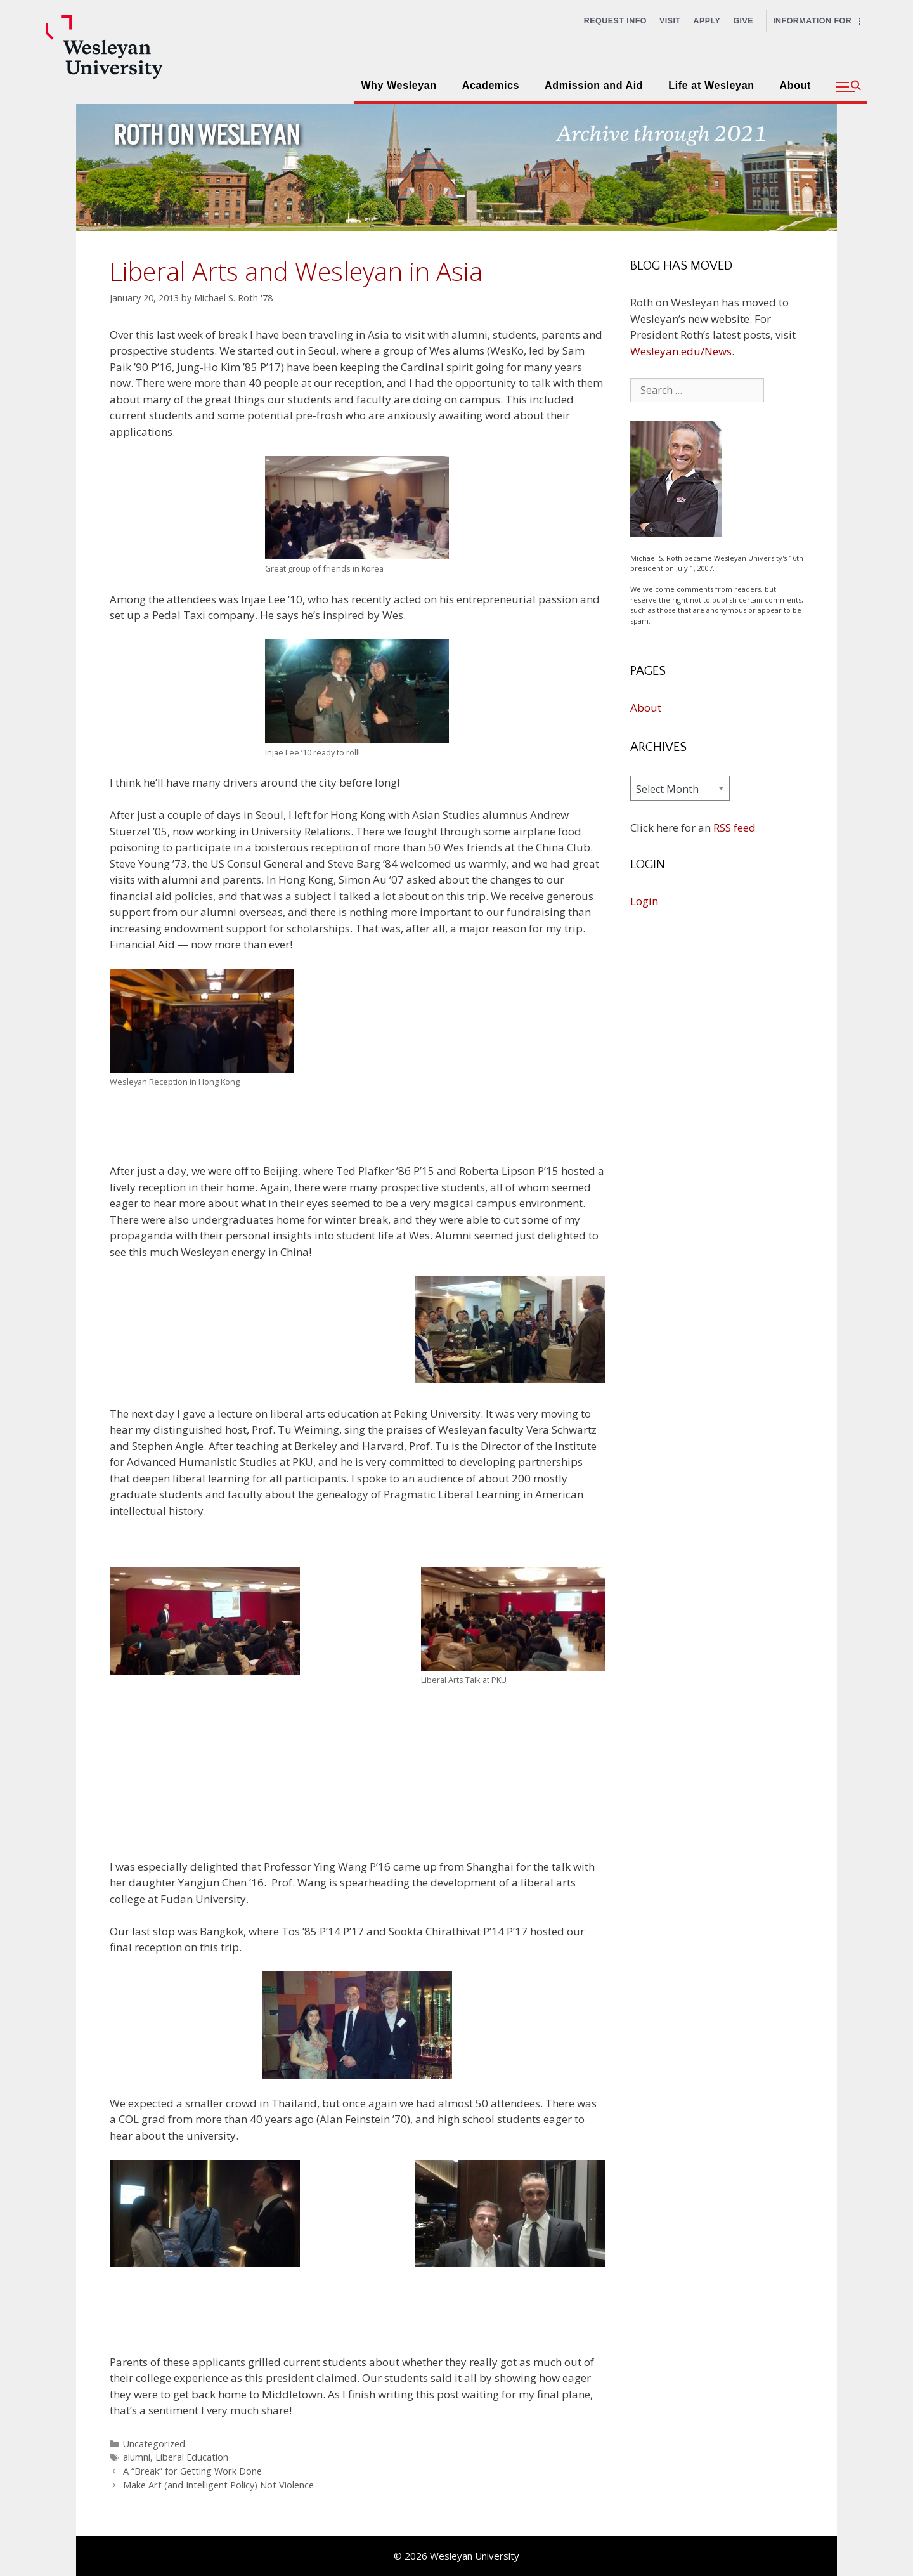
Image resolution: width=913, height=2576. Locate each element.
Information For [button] (816, 20)
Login (644, 901)
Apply (707, 20)
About (795, 85)
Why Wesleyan (398, 85)
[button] (848, 87)
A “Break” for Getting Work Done (192, 2471)
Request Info (615, 20)
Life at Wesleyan (711, 85)
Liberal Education (191, 2457)
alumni (136, 2457)
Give (743, 20)
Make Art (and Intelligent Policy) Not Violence (218, 2485)
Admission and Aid (594, 85)
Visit (670, 20)
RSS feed (734, 827)
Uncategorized (154, 2444)
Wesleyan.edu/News (681, 351)
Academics (490, 85)
